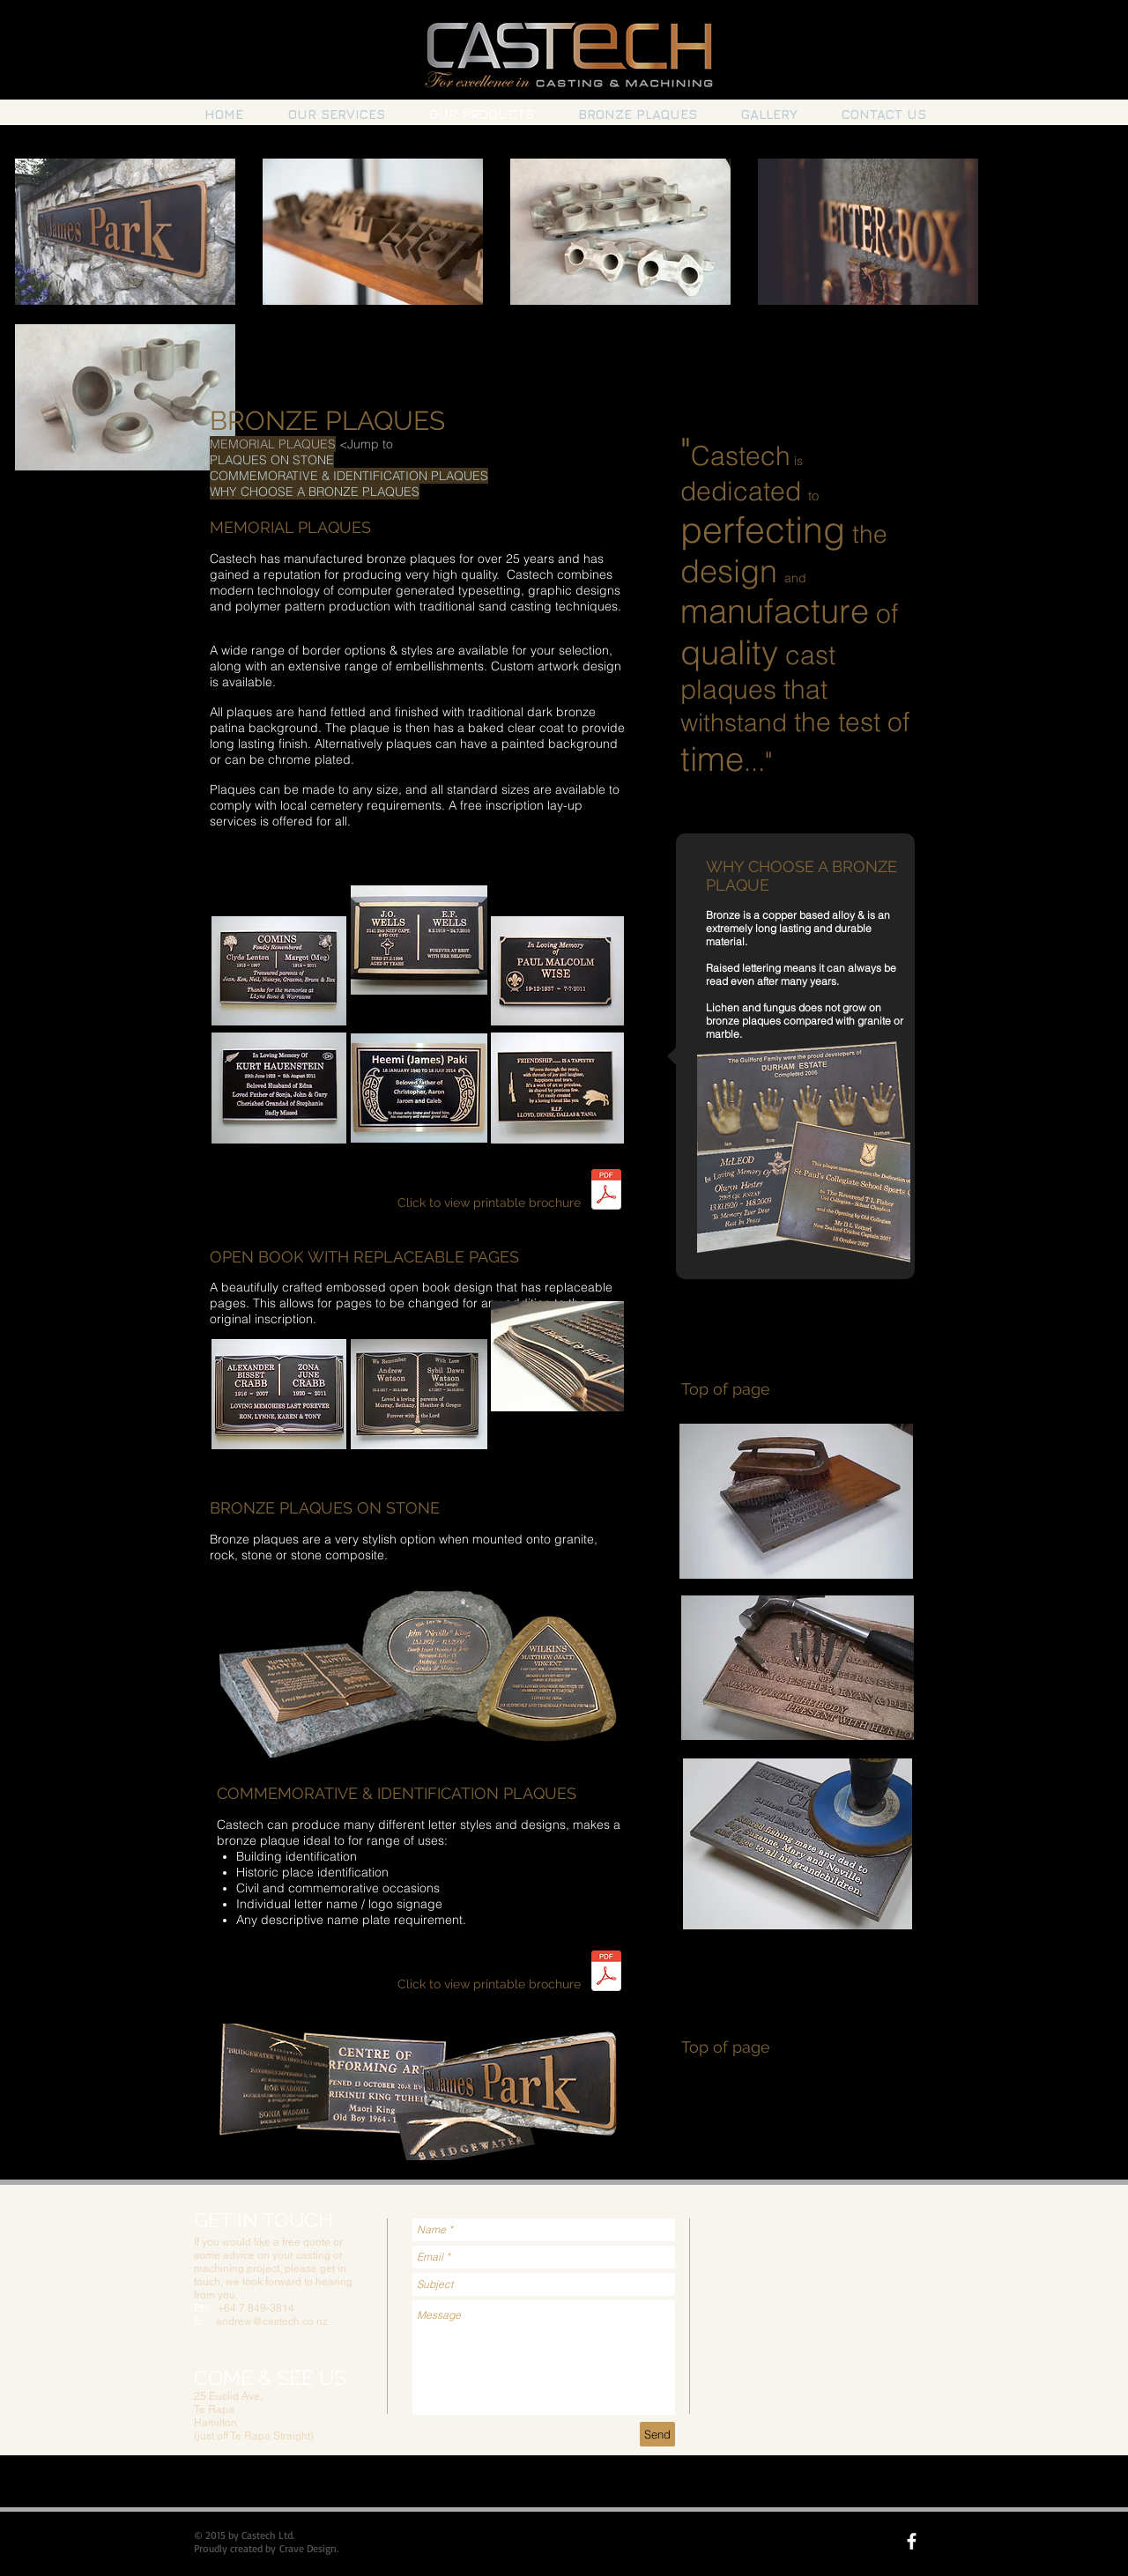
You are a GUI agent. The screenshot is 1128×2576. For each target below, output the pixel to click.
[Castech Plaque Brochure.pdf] (606, 1191)
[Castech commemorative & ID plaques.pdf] (606, 1973)
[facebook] (912, 2541)
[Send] (657, 2434)
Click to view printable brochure (489, 1202)
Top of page (725, 1389)
